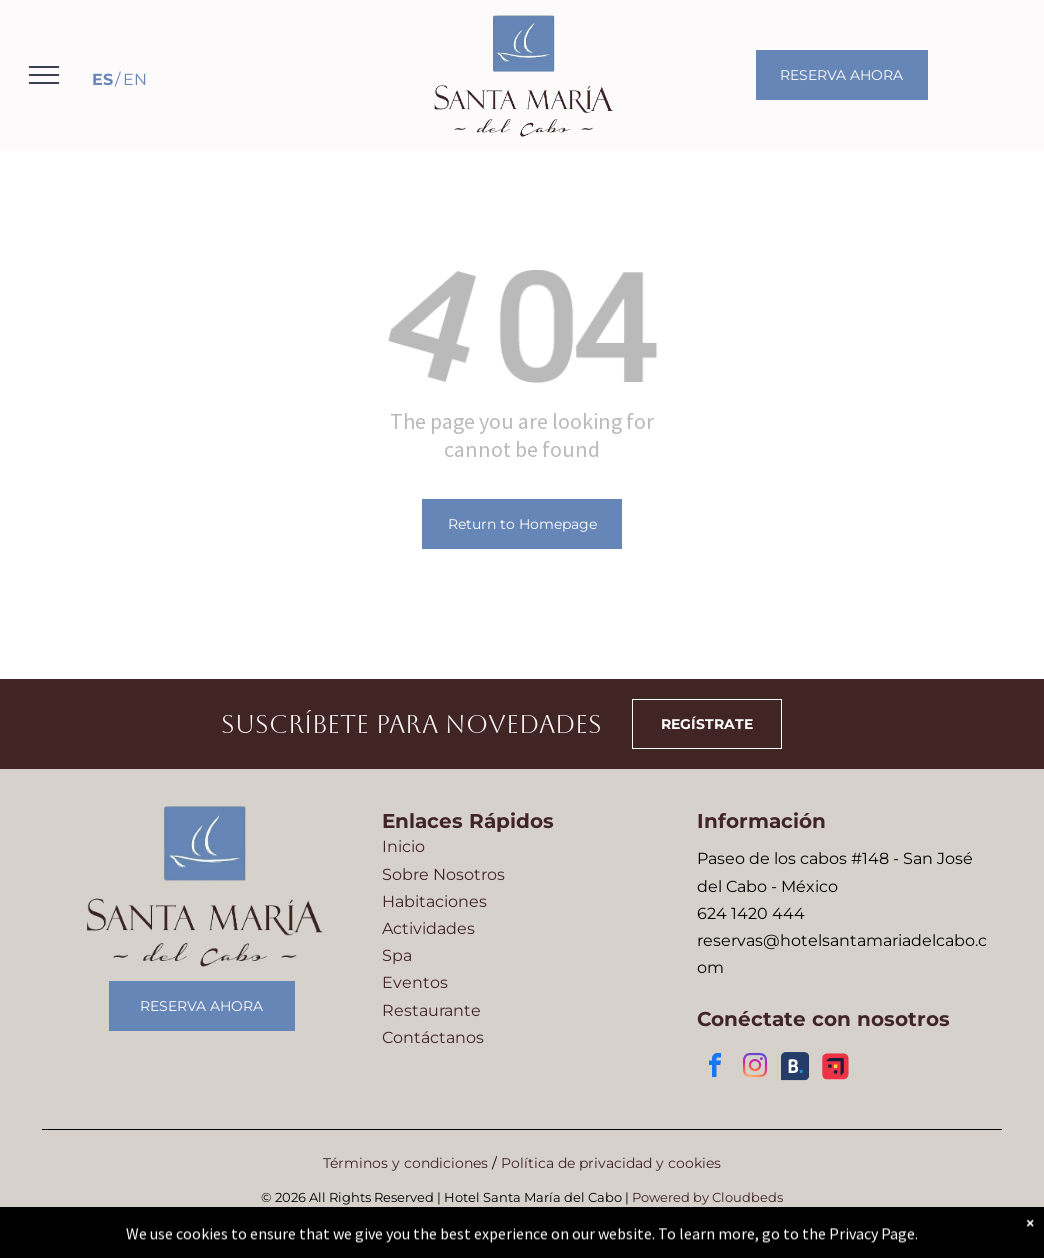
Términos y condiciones (405, 1163)
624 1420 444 (751, 913)
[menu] (44, 75)
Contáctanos (433, 1037)
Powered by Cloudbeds (707, 1197)
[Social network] (795, 1068)
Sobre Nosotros (443, 874)
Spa (397, 955)
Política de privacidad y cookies (611, 1163)
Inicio (403, 846)
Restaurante (431, 1010)
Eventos (415, 982)
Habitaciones (434, 901)
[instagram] (755, 1068)
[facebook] (715, 1068)
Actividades (428, 928)
